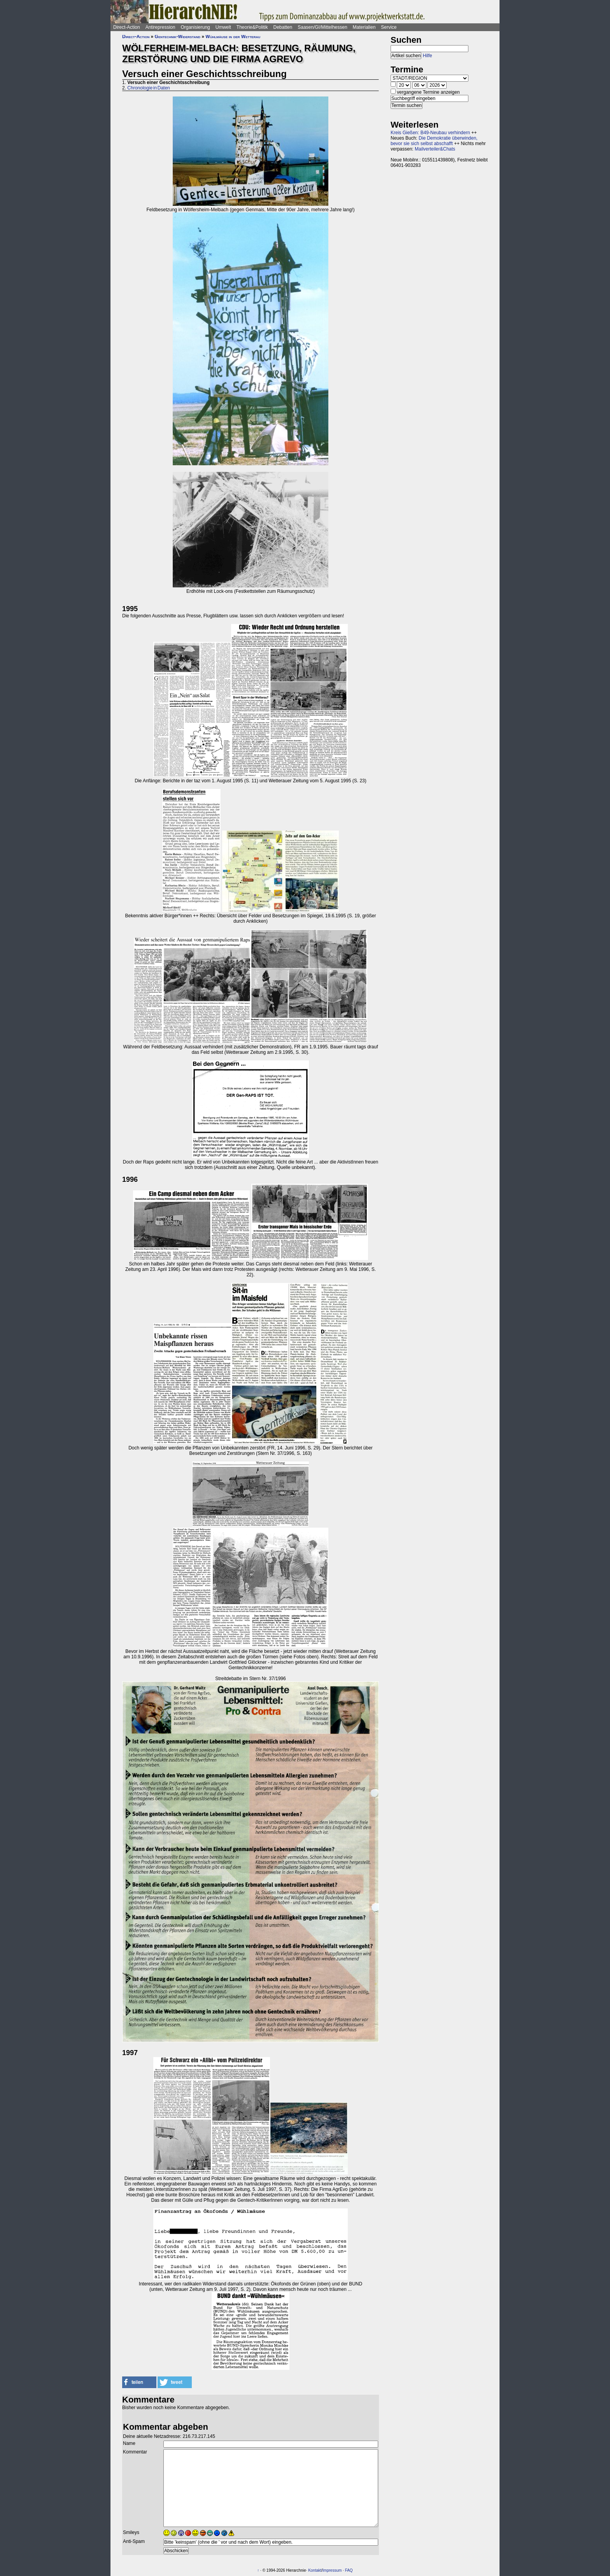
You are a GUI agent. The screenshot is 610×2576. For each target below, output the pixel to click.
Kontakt (314, 2570)
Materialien (364, 27)
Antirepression (160, 27)
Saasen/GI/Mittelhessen (322, 27)
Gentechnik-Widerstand (177, 36)
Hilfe (427, 55)
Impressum (332, 2570)
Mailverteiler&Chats (435, 149)
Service (388, 27)
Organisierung (195, 27)
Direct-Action (126, 27)
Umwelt (223, 27)
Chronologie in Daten (148, 88)
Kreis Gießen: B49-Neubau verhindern (430, 132)
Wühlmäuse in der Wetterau (232, 36)
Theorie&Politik (252, 27)
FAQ (349, 2570)
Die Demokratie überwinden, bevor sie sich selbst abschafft (434, 140)
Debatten (283, 27)
